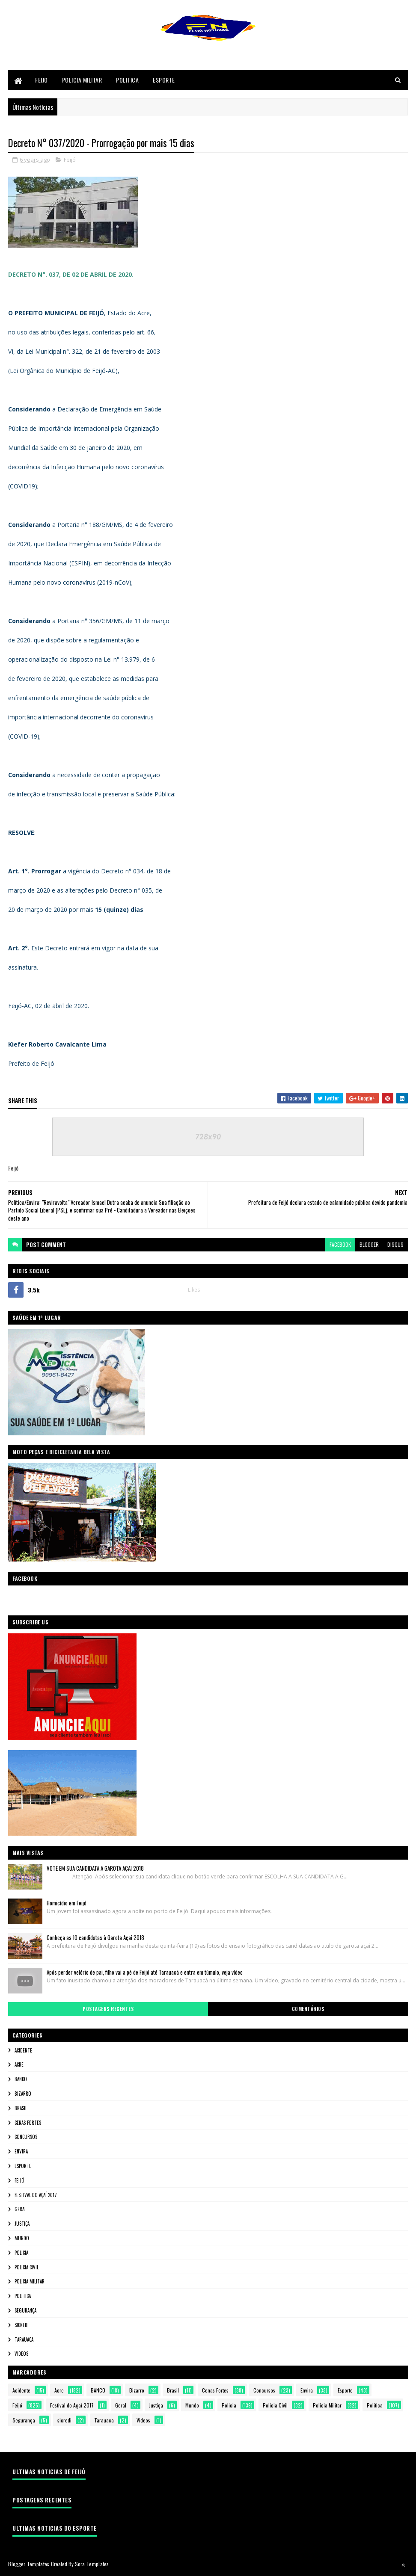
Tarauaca (24, 2339)
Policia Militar (82, 80)
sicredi (22, 2325)
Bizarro (23, 2094)
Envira (21, 2151)
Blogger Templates (28, 2564)
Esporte (164, 80)
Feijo (41, 80)
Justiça (22, 2224)
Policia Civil (27, 2267)
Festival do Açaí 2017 (36, 2195)
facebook (340, 1244)
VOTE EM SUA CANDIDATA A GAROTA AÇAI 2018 (95, 1868)
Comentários (308, 2009)
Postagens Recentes (108, 2009)
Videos (21, 2354)
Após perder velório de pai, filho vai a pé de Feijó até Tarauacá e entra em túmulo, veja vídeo (145, 1972)
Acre (19, 2065)
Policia (21, 2253)
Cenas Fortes (28, 2123)
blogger (369, 1244)
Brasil (21, 2108)
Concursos (26, 2137)
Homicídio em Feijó (66, 1903)
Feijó (70, 160)
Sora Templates (92, 2564)
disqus (395, 1244)
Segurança (25, 2310)
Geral (20, 2209)
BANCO (21, 2079)
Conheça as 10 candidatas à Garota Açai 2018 (95, 1938)
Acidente (23, 2050)
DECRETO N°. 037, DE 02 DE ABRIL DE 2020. (71, 275)
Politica (127, 80)
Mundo (22, 2238)
